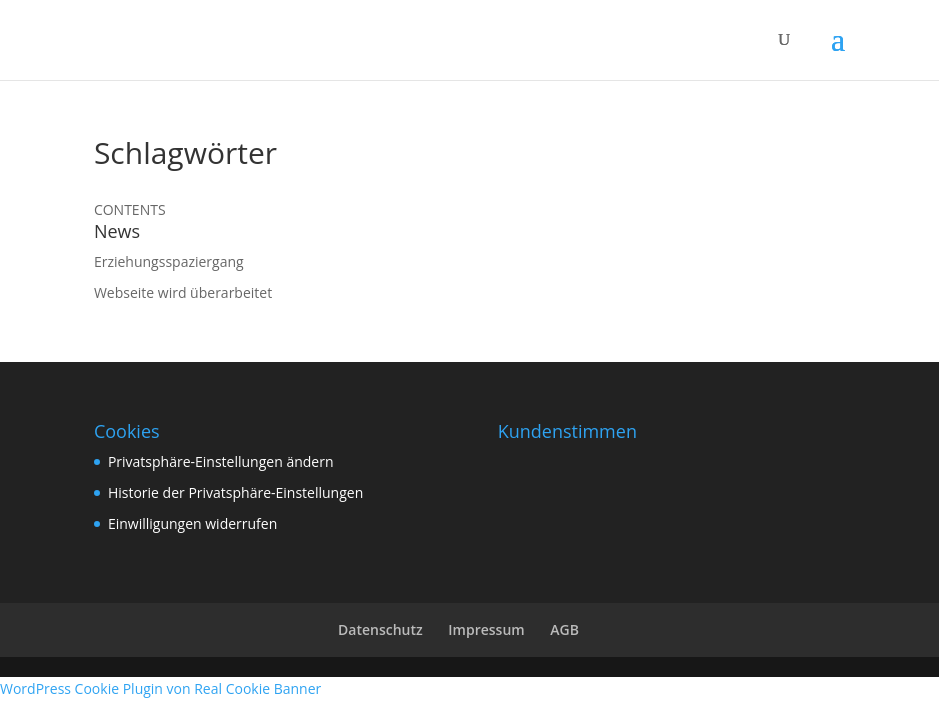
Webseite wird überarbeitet (183, 292)
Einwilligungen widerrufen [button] (192, 523)
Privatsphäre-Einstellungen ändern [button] (221, 461)
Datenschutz (380, 629)
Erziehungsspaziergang (169, 261)
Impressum (486, 629)
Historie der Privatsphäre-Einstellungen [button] (235, 492)
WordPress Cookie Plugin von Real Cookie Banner (160, 688)
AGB (564, 629)
